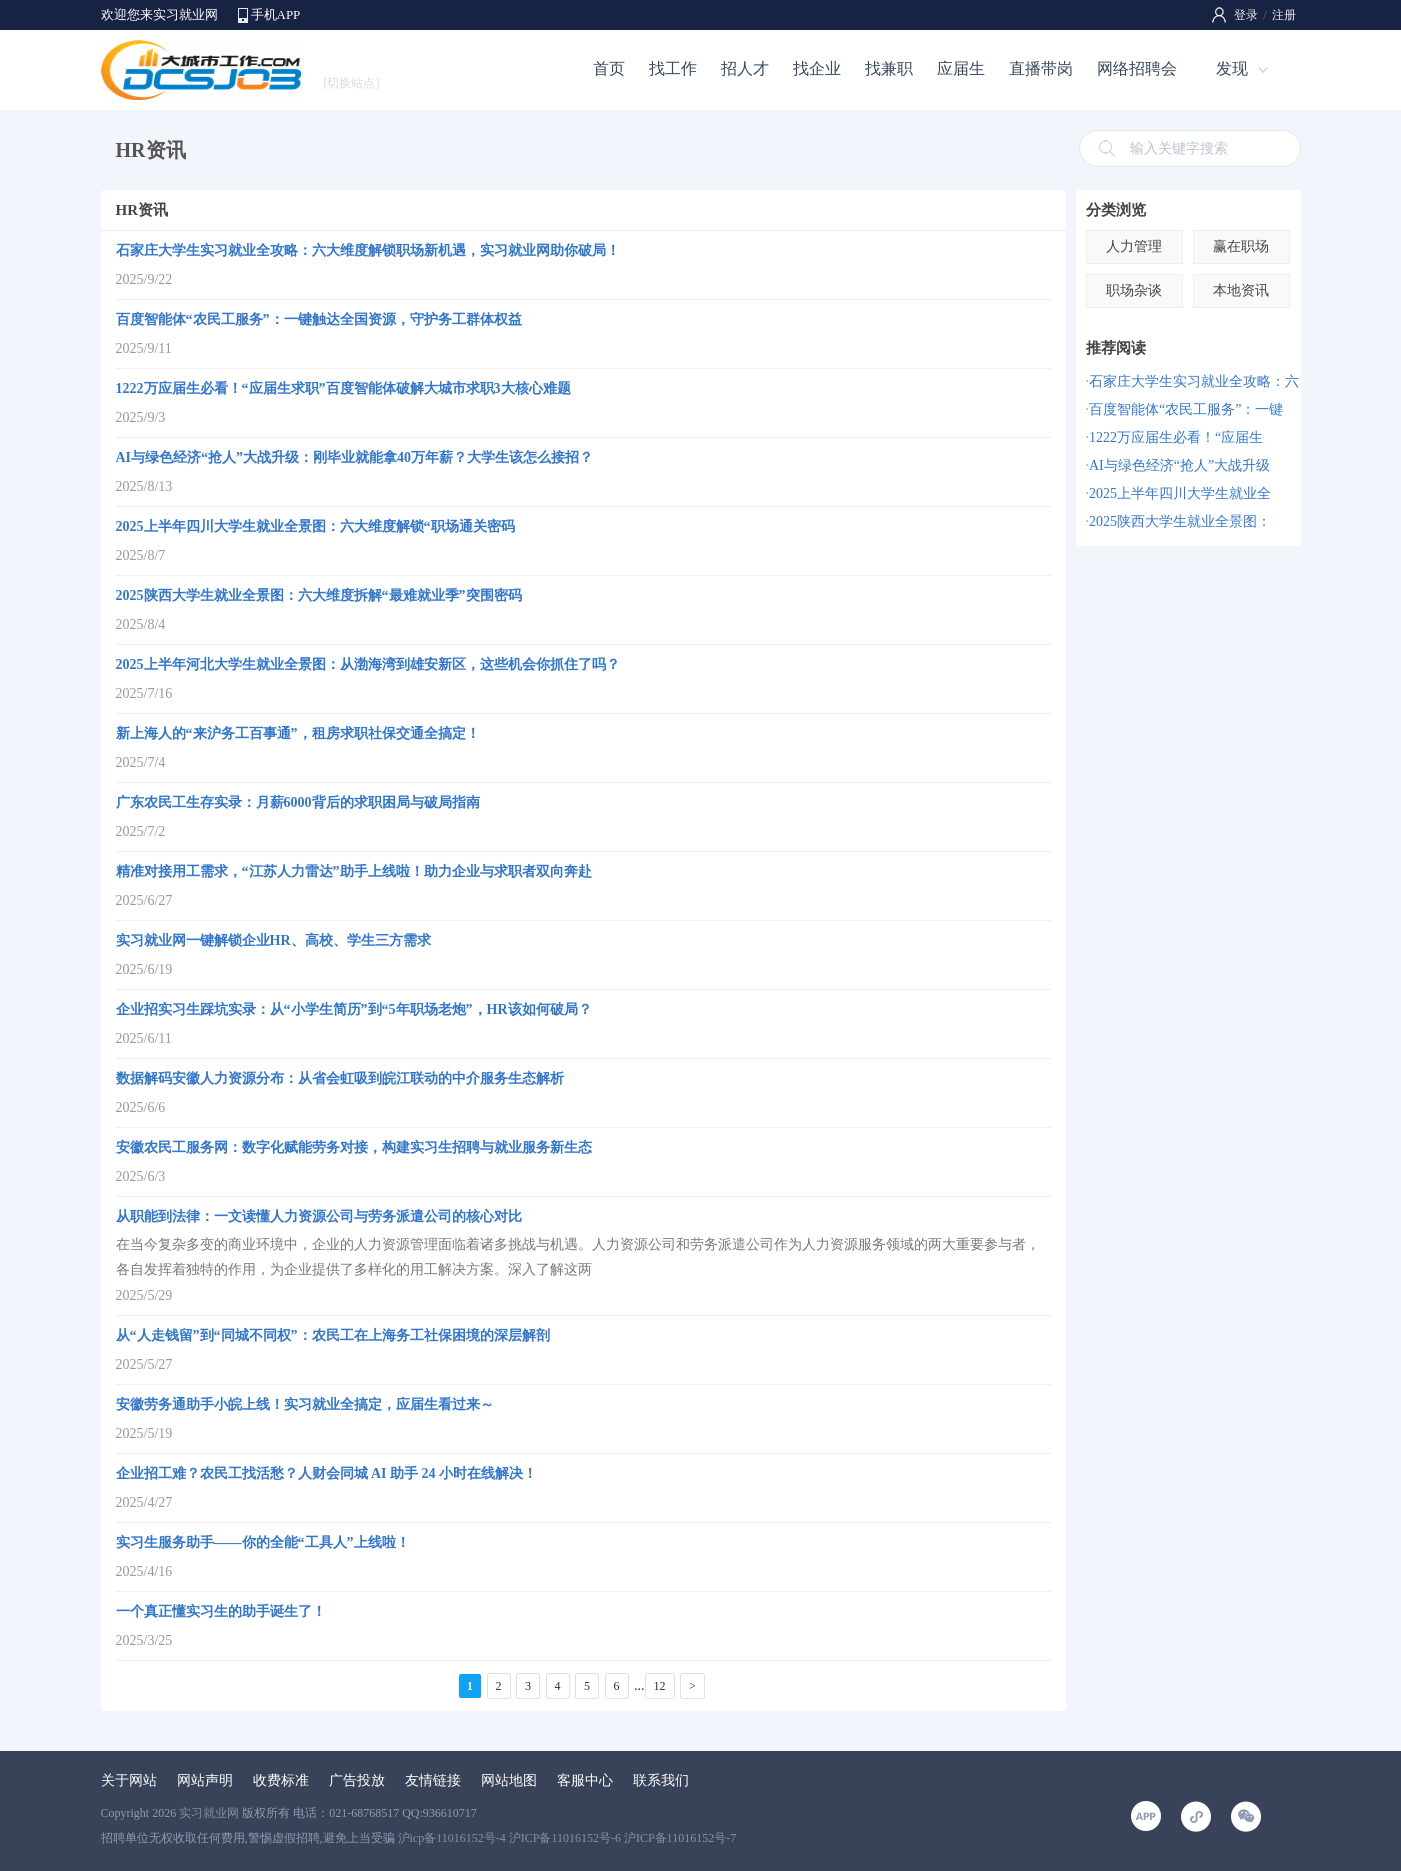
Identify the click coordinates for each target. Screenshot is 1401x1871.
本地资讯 (1241, 290)
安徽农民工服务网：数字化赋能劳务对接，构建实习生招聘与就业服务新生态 (354, 1147)
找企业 (817, 68)
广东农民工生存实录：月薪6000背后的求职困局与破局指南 (298, 802)
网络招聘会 (1137, 68)
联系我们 (661, 1780)
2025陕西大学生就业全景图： (1180, 521)
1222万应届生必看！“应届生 (1176, 437)
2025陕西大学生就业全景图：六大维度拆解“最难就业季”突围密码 (319, 595)
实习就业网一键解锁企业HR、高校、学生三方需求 (273, 940)
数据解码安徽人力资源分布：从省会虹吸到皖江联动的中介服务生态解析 (340, 1078)
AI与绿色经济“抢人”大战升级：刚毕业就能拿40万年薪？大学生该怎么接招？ (355, 457)
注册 (1284, 15)
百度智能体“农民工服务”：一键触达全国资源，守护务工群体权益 (319, 319)
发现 (1232, 68)
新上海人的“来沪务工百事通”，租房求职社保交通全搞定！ (298, 733)
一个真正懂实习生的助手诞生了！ (221, 1611)
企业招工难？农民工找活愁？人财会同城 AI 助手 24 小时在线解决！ (327, 1473)
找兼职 (889, 68)
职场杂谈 (1134, 290)
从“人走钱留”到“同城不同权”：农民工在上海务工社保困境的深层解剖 (333, 1335)
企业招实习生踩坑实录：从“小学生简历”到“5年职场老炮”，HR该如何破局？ (354, 1009)
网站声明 (205, 1780)
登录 (1246, 15)
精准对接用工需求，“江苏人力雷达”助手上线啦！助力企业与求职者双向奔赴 (354, 871)
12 (660, 1686)
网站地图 (509, 1780)
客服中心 (585, 1780)
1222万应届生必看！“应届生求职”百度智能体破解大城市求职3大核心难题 (343, 388)
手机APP (276, 14)
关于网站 (129, 1780)
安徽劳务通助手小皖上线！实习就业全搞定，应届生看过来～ (305, 1404)
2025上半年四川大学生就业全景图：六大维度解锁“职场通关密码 (315, 526)
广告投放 (357, 1780)
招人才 (745, 68)
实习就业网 (209, 1813)
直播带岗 (1041, 68)
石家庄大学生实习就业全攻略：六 (1194, 381)
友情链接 (433, 1780)
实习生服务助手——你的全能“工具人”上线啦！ (263, 1542)
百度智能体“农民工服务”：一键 (1186, 409)
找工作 (673, 68)
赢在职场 (1241, 246)
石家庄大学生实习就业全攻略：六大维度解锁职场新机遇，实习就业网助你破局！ (368, 250)
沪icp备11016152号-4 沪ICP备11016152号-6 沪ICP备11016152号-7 (567, 1838)
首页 (609, 68)
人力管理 (1134, 246)
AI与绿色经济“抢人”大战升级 (1179, 465)
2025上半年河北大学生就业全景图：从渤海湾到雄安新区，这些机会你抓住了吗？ (368, 664)
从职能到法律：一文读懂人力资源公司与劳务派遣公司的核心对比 (319, 1216)
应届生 (961, 68)
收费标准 (281, 1780)
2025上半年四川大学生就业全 (1180, 493)
